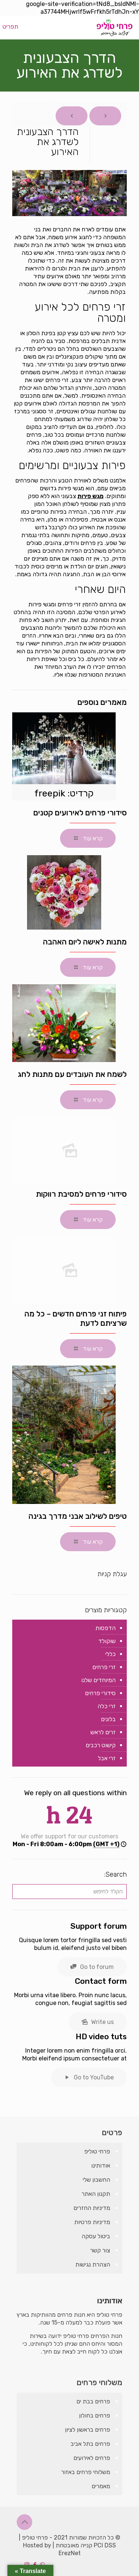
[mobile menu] (13, 26)
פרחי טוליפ (97, 2151)
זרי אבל (107, 1758)
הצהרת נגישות (92, 2264)
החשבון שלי (96, 2179)
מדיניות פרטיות (92, 2222)
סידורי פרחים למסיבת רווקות (81, 1194)
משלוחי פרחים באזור (85, 2472)
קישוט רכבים (101, 1745)
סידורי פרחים (100, 1693)
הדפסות (105, 1628)
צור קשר (100, 2250)
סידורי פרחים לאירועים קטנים (80, 812)
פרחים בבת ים (93, 2401)
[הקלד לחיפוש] (69, 1891)
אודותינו (100, 2165)
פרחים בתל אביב (90, 2443)
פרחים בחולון (94, 2415)
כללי (110, 1654)
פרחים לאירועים (91, 2457)
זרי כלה (106, 1706)
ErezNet (70, 2553)
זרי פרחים (104, 1667)
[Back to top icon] (24, 2522)
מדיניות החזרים (91, 2207)
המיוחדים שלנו (98, 1680)
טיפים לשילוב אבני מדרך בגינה (78, 1516)
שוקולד (107, 1641)
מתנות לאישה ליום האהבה (85, 941)
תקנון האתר (96, 2193)
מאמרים (101, 2486)
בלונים (108, 1719)
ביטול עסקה (96, 2236)
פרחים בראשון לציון (87, 2429)
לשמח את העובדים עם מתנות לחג (72, 1074)
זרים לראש (103, 1732)
